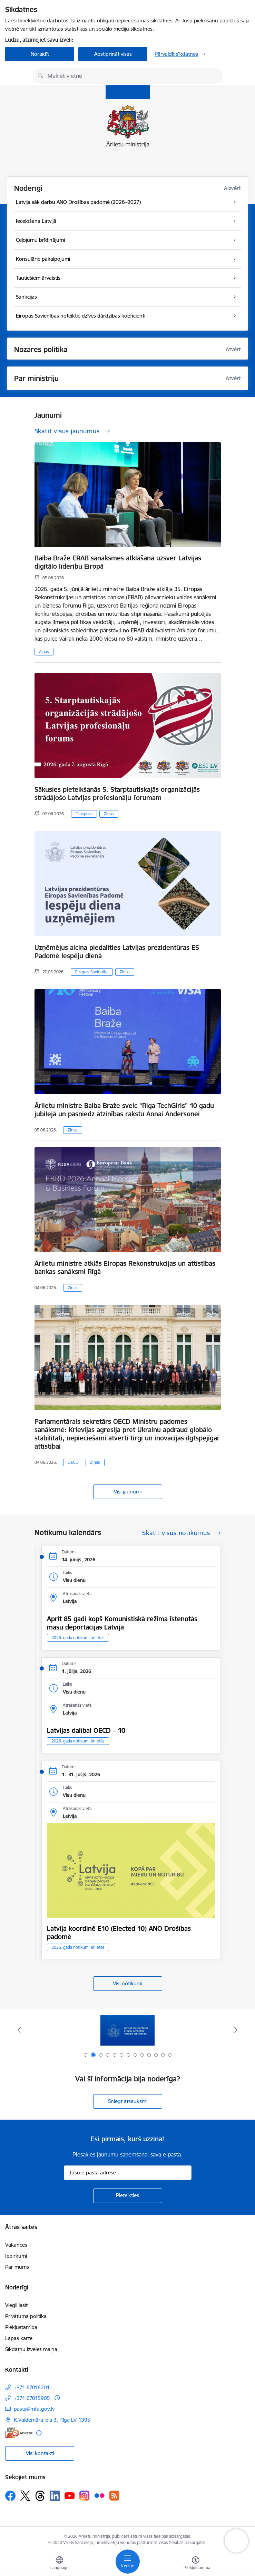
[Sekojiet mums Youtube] (70, 2495)
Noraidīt (40, 54)
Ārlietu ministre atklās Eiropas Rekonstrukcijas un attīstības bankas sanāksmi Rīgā (125, 1267)
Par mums (17, 2267)
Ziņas (44, 651)
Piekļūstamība (21, 2327)
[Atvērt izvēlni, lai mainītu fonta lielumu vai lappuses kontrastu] (196, 2564)
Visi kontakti (40, 2453)
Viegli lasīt (16, 2305)
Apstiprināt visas (113, 54)
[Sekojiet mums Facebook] (10, 2496)
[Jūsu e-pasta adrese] (128, 2172)
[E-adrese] (19, 2433)
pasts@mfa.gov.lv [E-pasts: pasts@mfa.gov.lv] (34, 2409)
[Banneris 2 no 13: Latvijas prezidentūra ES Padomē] (127, 2030)
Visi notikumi (127, 1983)
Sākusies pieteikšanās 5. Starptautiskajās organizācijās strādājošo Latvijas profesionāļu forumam (117, 793)
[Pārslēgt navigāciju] (128, 2561)
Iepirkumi (16, 2256)
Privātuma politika (26, 2316)
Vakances (16, 2245)
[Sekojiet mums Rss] (114, 2496)
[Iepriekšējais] (19, 2030)
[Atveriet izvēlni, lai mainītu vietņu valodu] (59, 2564)
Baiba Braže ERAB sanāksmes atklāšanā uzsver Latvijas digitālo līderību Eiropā (118, 562)
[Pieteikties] (127, 2196)
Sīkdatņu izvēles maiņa (31, 2349)
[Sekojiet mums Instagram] (84, 2496)
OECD (73, 1462)
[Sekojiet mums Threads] (40, 2496)
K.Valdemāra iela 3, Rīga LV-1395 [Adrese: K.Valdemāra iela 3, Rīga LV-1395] (52, 2420)
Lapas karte (18, 2338)
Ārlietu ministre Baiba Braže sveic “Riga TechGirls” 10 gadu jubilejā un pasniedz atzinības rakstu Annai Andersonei (124, 1109)
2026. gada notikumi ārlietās (78, 1637)
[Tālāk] (236, 2030)
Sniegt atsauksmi (127, 2101)
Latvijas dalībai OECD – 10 (86, 1730)
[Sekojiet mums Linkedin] (55, 2496)
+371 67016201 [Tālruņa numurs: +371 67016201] (32, 2387)
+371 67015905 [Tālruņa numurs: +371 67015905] (32, 2398)
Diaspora (84, 813)
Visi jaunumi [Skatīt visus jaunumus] (127, 1491)
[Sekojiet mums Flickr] (99, 2495)
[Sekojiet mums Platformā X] (25, 2496)
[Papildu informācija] (57, 2397)
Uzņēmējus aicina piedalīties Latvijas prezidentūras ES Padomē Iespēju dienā (117, 951)
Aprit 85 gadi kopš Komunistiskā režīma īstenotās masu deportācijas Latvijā (122, 1623)
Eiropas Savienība (91, 971)
